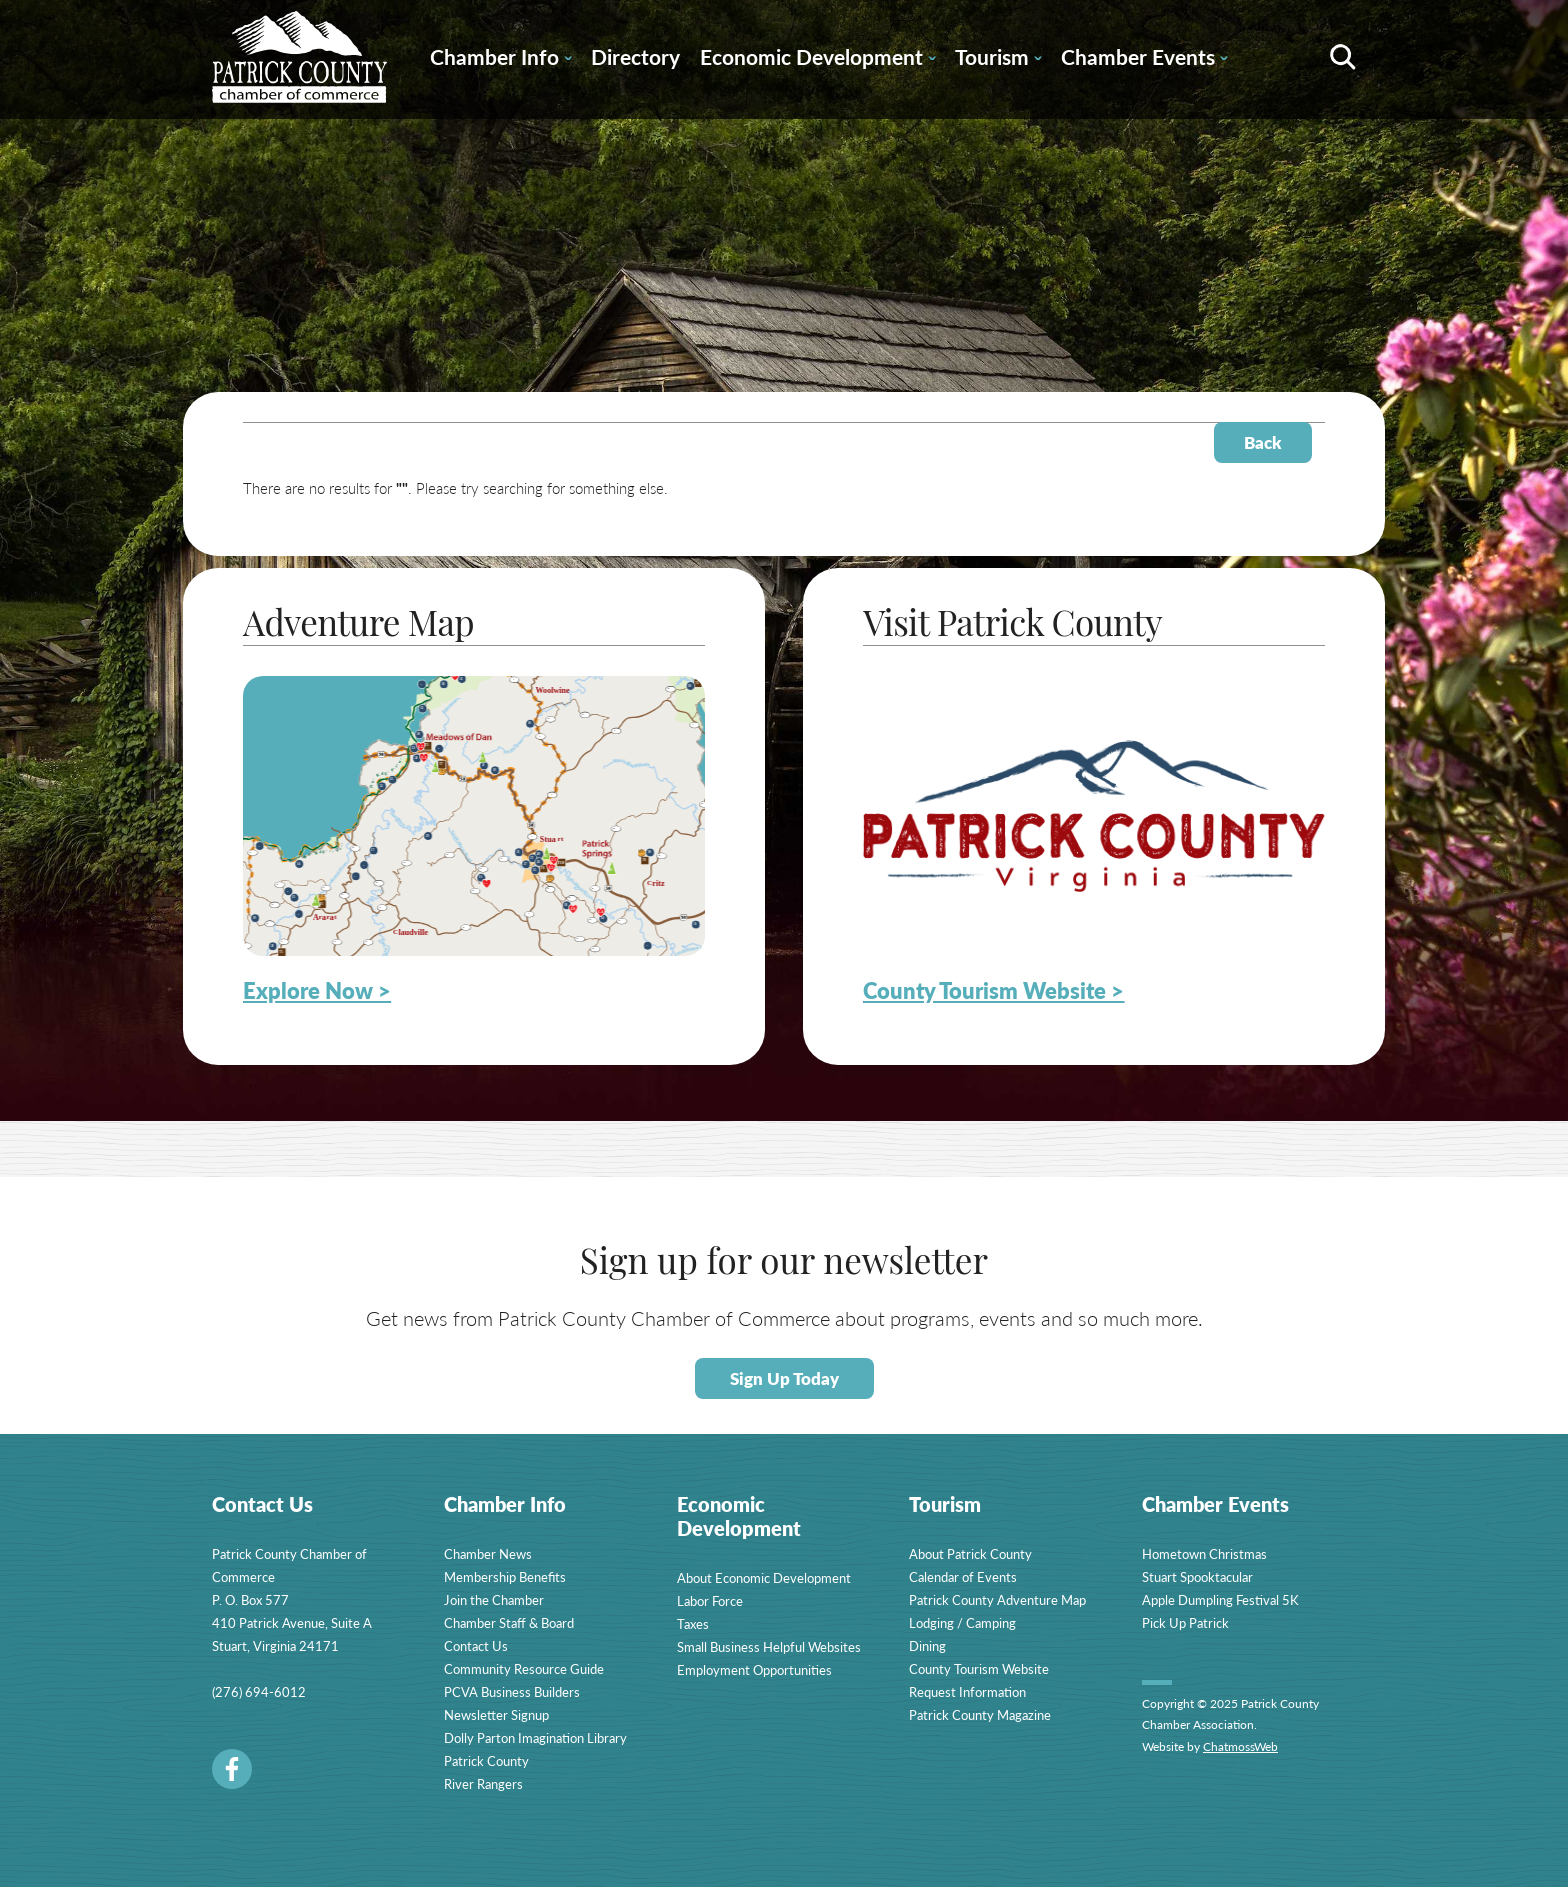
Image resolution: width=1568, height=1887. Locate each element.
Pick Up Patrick (1185, 1622)
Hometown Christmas (1204, 1553)
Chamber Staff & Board (509, 1622)
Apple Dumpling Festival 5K (1220, 1599)
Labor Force (710, 1600)
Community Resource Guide (524, 1668)
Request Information (967, 1691)
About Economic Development (764, 1577)
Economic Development (817, 60)
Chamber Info (500, 60)
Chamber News (488, 1553)
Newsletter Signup (496, 1714)
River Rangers (483, 1783)
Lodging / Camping (962, 1622)
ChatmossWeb (1240, 1746)
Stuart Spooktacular (1197, 1576)
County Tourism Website (979, 1668)
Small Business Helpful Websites (769, 1646)
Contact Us (476, 1645)
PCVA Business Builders (512, 1691)
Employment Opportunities (754, 1669)
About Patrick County (970, 1553)
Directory (635, 56)
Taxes (693, 1623)
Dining (927, 1645)
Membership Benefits (505, 1576)
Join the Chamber (494, 1599)
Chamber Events (1144, 60)
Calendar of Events (963, 1576)
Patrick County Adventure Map (997, 1599)
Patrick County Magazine (980, 1714)
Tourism (998, 60)
